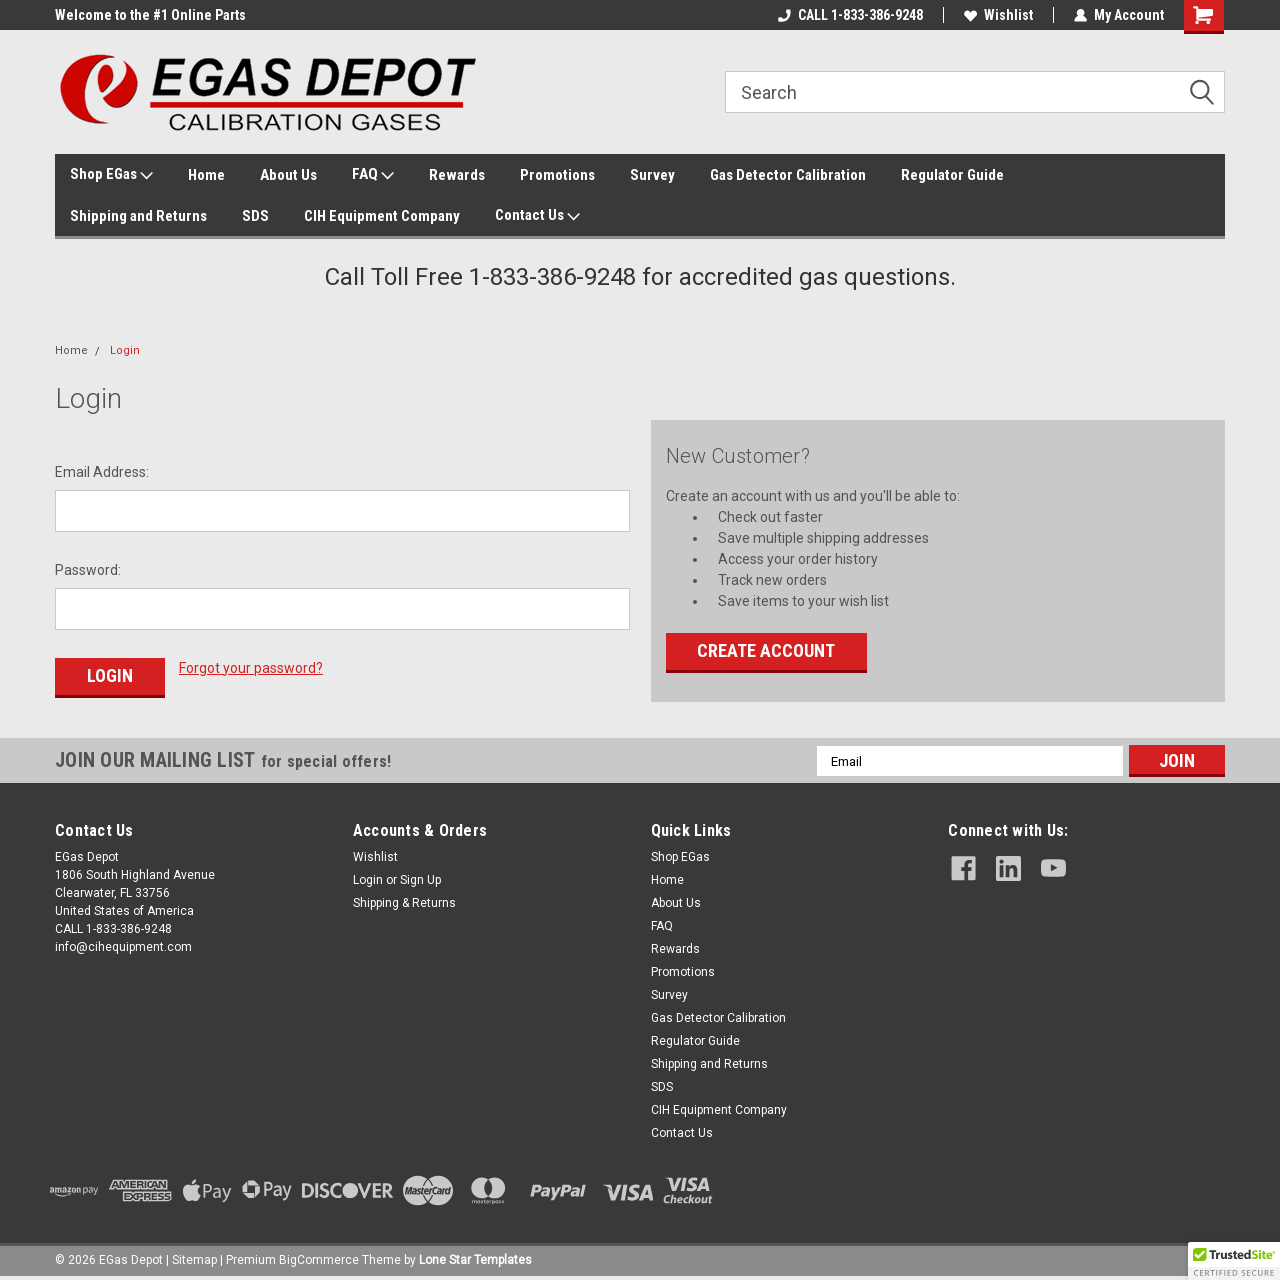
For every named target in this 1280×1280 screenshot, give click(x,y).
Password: (88, 570)
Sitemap (194, 1260)
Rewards (457, 175)
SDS (255, 216)
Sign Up (420, 880)
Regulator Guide (952, 175)
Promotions (557, 175)
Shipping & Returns (404, 903)
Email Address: (102, 472)
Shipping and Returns (138, 216)
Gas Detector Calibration (788, 175)
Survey (652, 175)
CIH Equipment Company (382, 216)
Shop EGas (111, 175)
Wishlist (998, 15)
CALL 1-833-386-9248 (850, 15)
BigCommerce (319, 1260)
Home (206, 175)
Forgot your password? (251, 668)
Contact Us (537, 216)
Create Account (766, 650)
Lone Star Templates (475, 1260)
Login (125, 350)
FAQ (373, 175)
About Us (288, 175)
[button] (1234, 1261)
